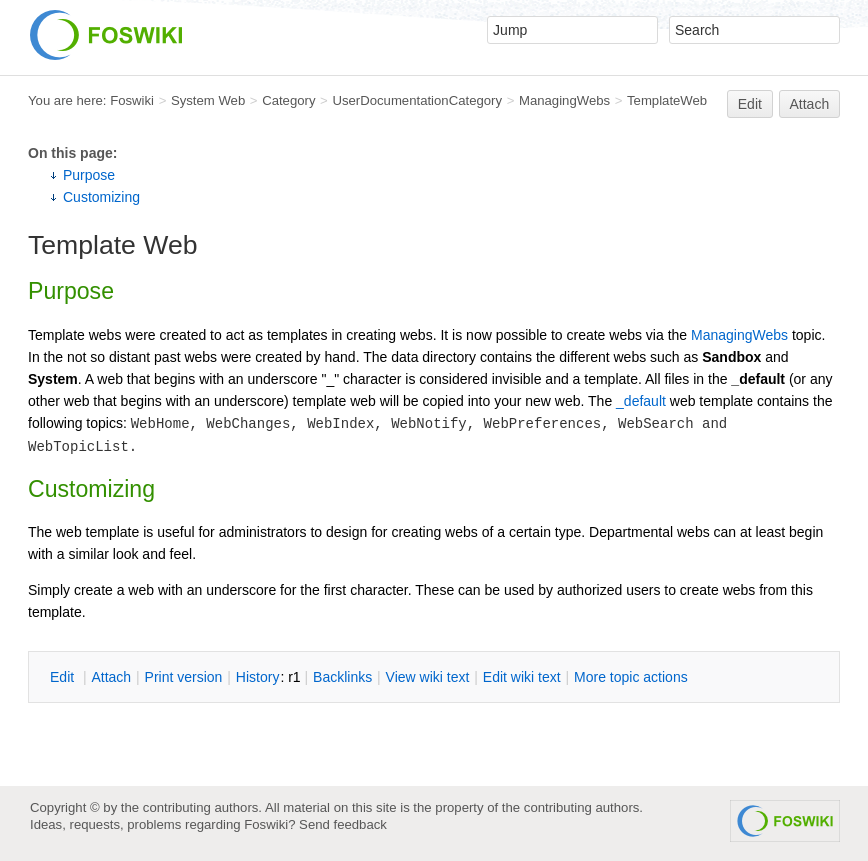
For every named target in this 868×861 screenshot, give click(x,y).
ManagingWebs (564, 100)
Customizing (101, 197)
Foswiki (132, 100)
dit (64, 677)
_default (641, 401)
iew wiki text (428, 677)
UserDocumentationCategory (417, 100)
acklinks (342, 677)
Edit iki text (522, 677)
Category (288, 100)
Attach (810, 104)
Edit (750, 104)
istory (258, 677)
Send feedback (343, 824)
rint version (184, 677)
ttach (111, 677)
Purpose (89, 175)
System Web (208, 100)
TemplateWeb (667, 100)
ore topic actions (631, 677)
